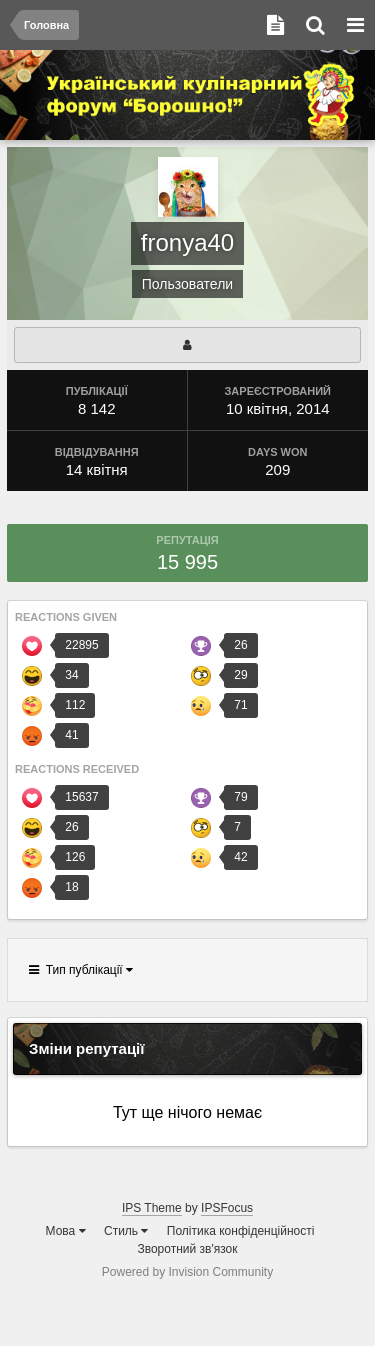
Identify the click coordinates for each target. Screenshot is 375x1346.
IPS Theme (152, 1208)
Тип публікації (81, 970)
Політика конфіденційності (241, 1231)
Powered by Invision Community (187, 1272)
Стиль (126, 1231)
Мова (66, 1231)
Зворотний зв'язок (187, 1249)
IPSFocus (227, 1208)
